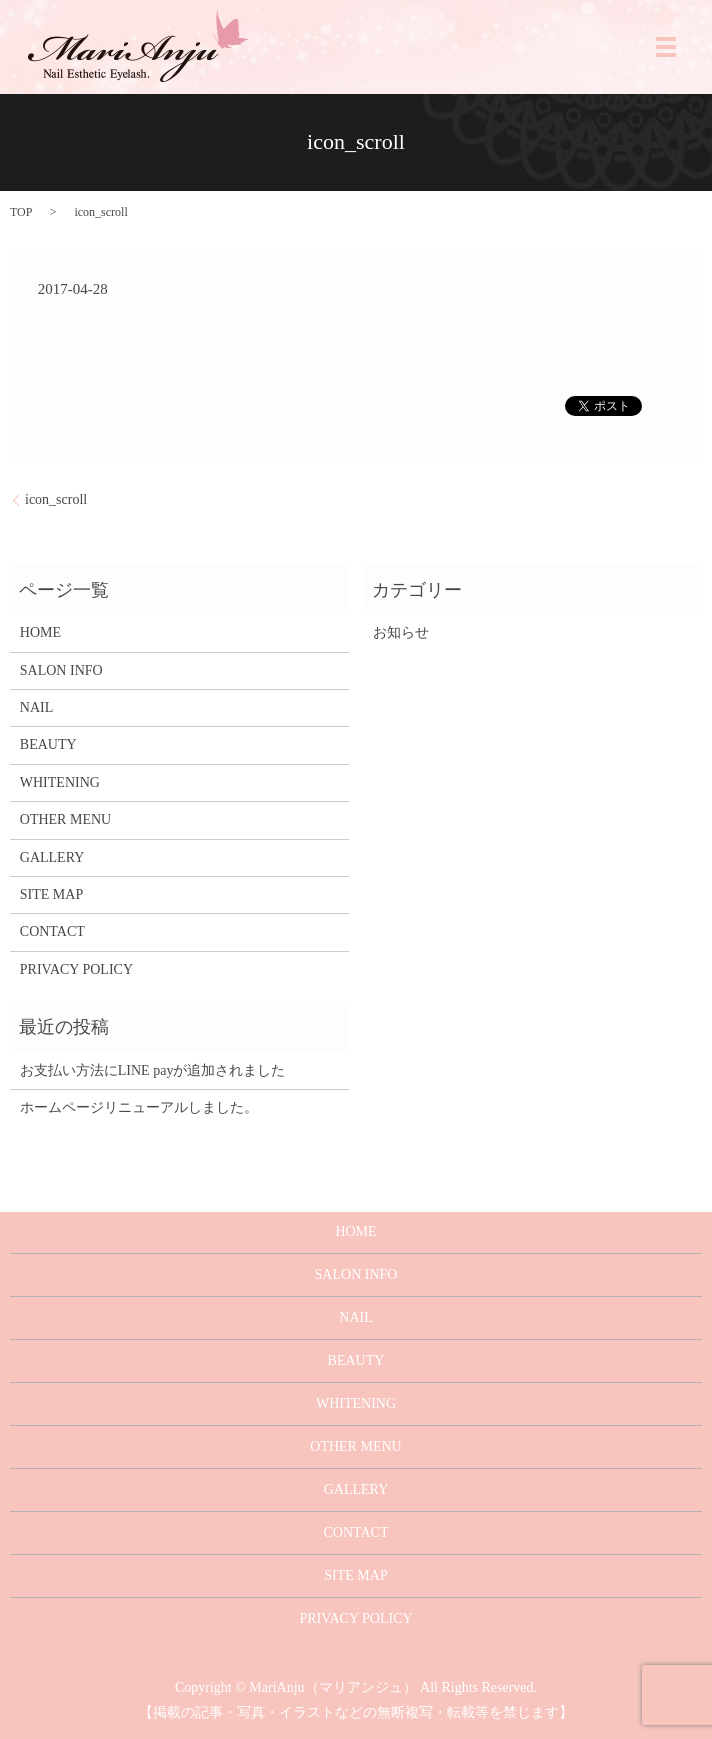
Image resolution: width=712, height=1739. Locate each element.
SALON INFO (61, 670)
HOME (40, 632)
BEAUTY (48, 744)
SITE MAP (51, 894)
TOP (21, 212)
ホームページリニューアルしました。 (139, 1107)
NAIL (36, 707)
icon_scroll (56, 499)
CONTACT (52, 931)
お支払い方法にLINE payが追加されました (153, 1070)
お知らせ (401, 632)
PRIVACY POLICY (76, 969)
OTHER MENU (65, 819)
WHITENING (60, 782)
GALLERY (52, 857)
